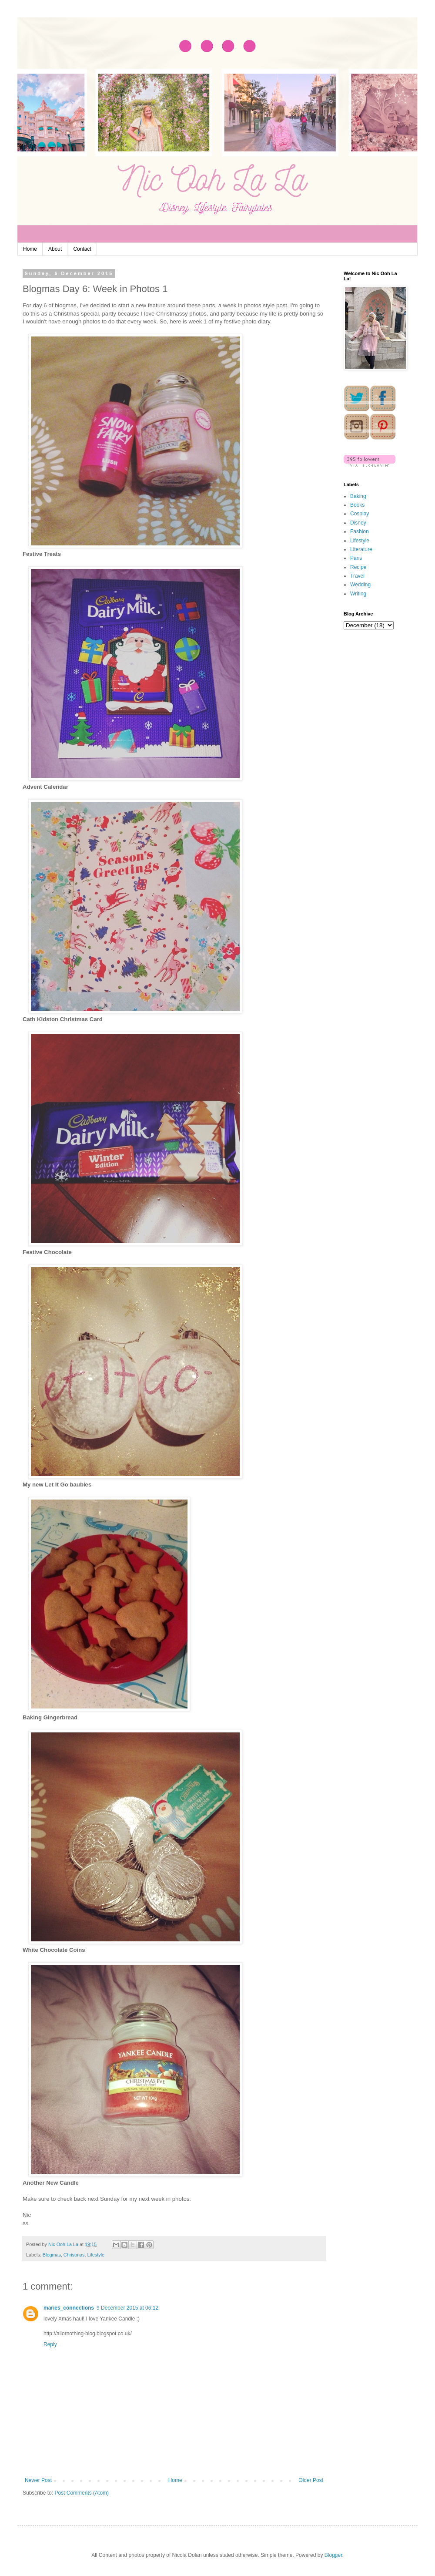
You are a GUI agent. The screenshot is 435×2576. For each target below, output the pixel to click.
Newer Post (38, 2480)
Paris (356, 558)
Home (30, 249)
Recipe (358, 567)
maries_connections (69, 2308)
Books (357, 505)
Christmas (74, 2254)
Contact (82, 249)
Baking (358, 496)
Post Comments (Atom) (81, 2493)
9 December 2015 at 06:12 (127, 2308)
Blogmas (52, 2254)
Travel (357, 576)
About (55, 249)
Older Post (310, 2480)
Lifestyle (95, 2254)
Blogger (333, 2555)
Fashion (359, 531)
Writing (358, 594)
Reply (50, 2344)
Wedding (360, 585)
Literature (361, 549)
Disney (358, 523)
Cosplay (359, 514)
